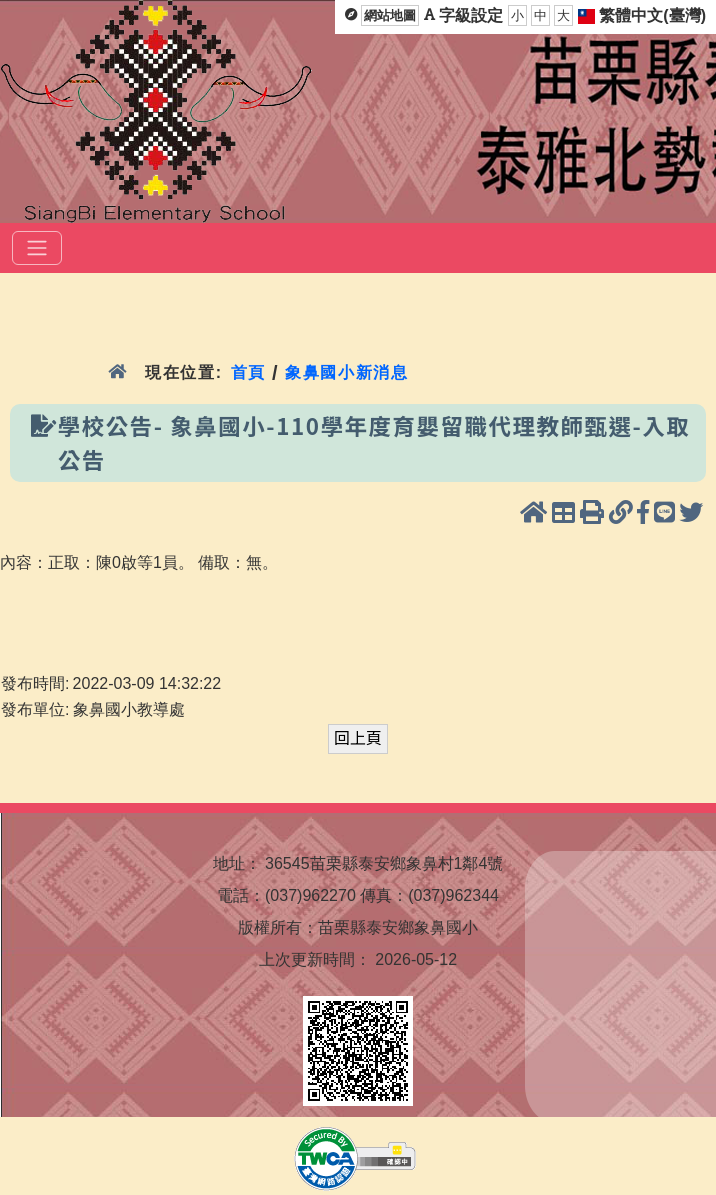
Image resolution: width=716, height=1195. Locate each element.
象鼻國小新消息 (346, 372)
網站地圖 (390, 15)
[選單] (37, 248)
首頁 (248, 372)
